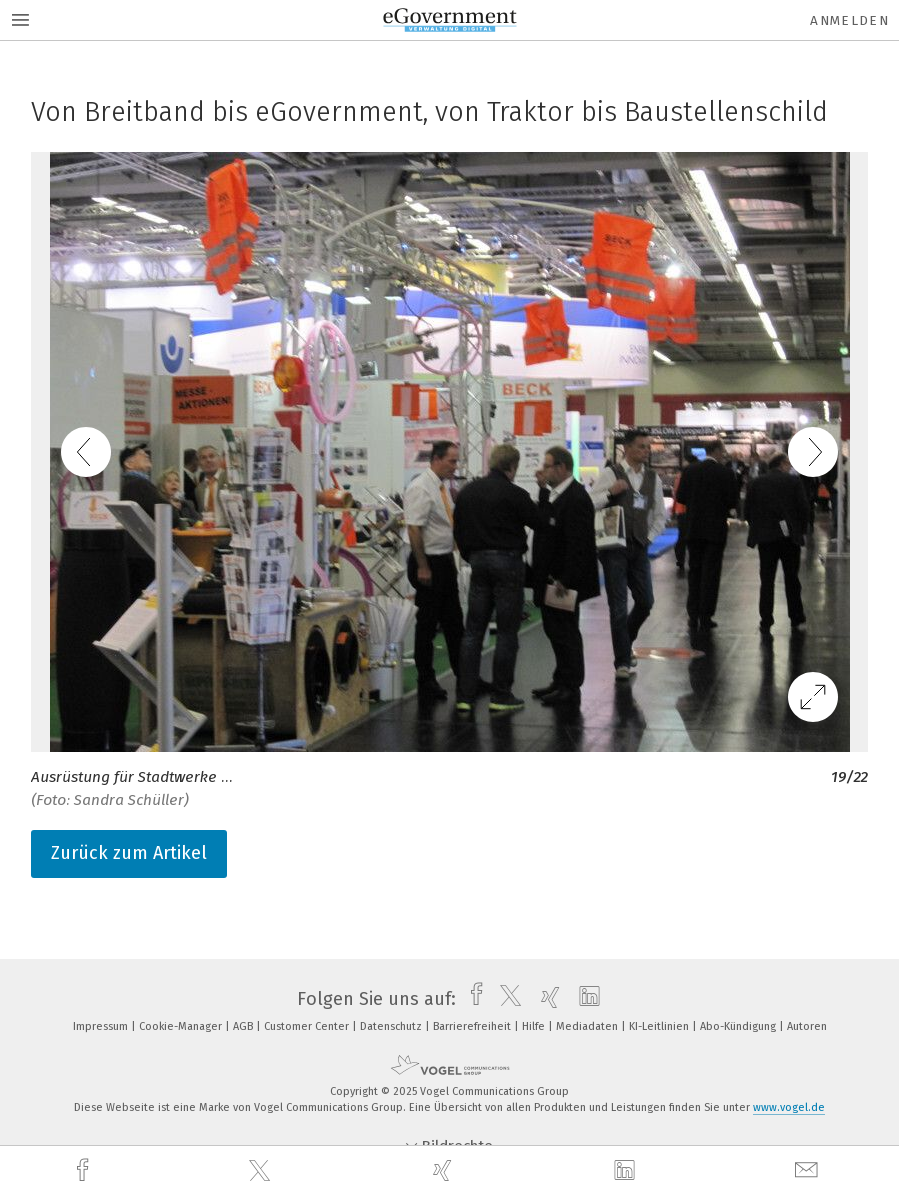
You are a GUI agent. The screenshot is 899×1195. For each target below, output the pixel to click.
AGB (244, 1026)
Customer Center (308, 1026)
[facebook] (85, 1170)
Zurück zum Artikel (129, 853)
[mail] (809, 1170)
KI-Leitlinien (660, 1026)
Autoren (807, 1026)
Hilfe (535, 1026)
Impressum (102, 1026)
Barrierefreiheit (473, 1026)
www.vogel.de (789, 1107)
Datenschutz (392, 1026)
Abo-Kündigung (739, 1026)
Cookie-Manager (182, 1026)
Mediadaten (588, 1026)
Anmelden (849, 20)
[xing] (445, 1170)
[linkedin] (627, 1171)
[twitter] (262, 1171)
